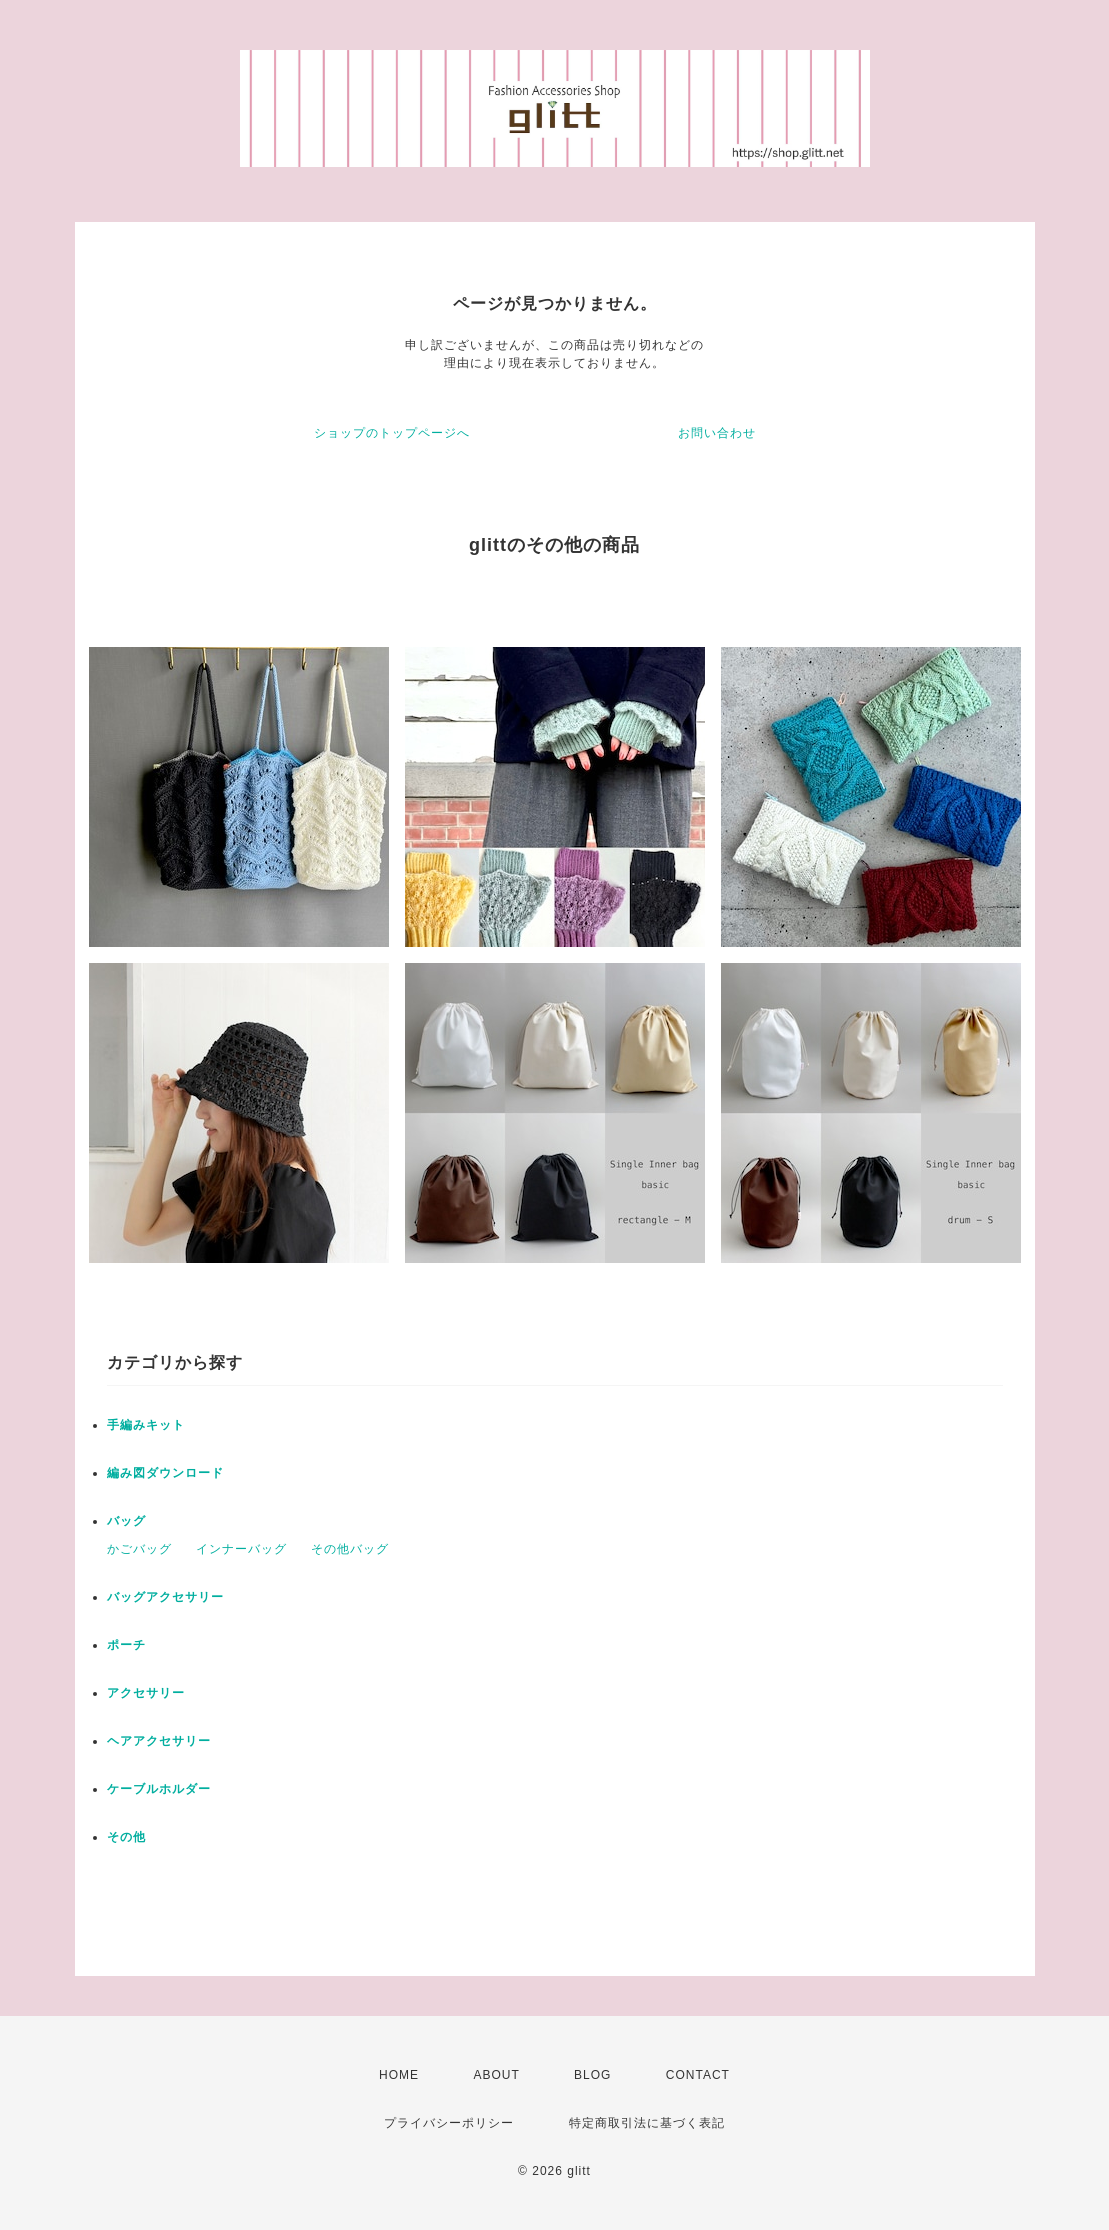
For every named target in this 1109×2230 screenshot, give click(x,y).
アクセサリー (146, 1693)
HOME (399, 2075)
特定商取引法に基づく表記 (647, 2123)
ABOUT (496, 2075)
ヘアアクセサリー (159, 1741)
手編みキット (146, 1425)
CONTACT (698, 2075)
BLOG (592, 2075)
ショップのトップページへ (392, 433)
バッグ (126, 1521)
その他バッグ (350, 1549)
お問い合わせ (717, 433)
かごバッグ (139, 1549)
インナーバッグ (241, 1549)
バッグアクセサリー (165, 1597)
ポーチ (126, 1645)
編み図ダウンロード (165, 1473)
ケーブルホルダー (159, 1789)
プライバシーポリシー (449, 2123)
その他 (126, 1837)
